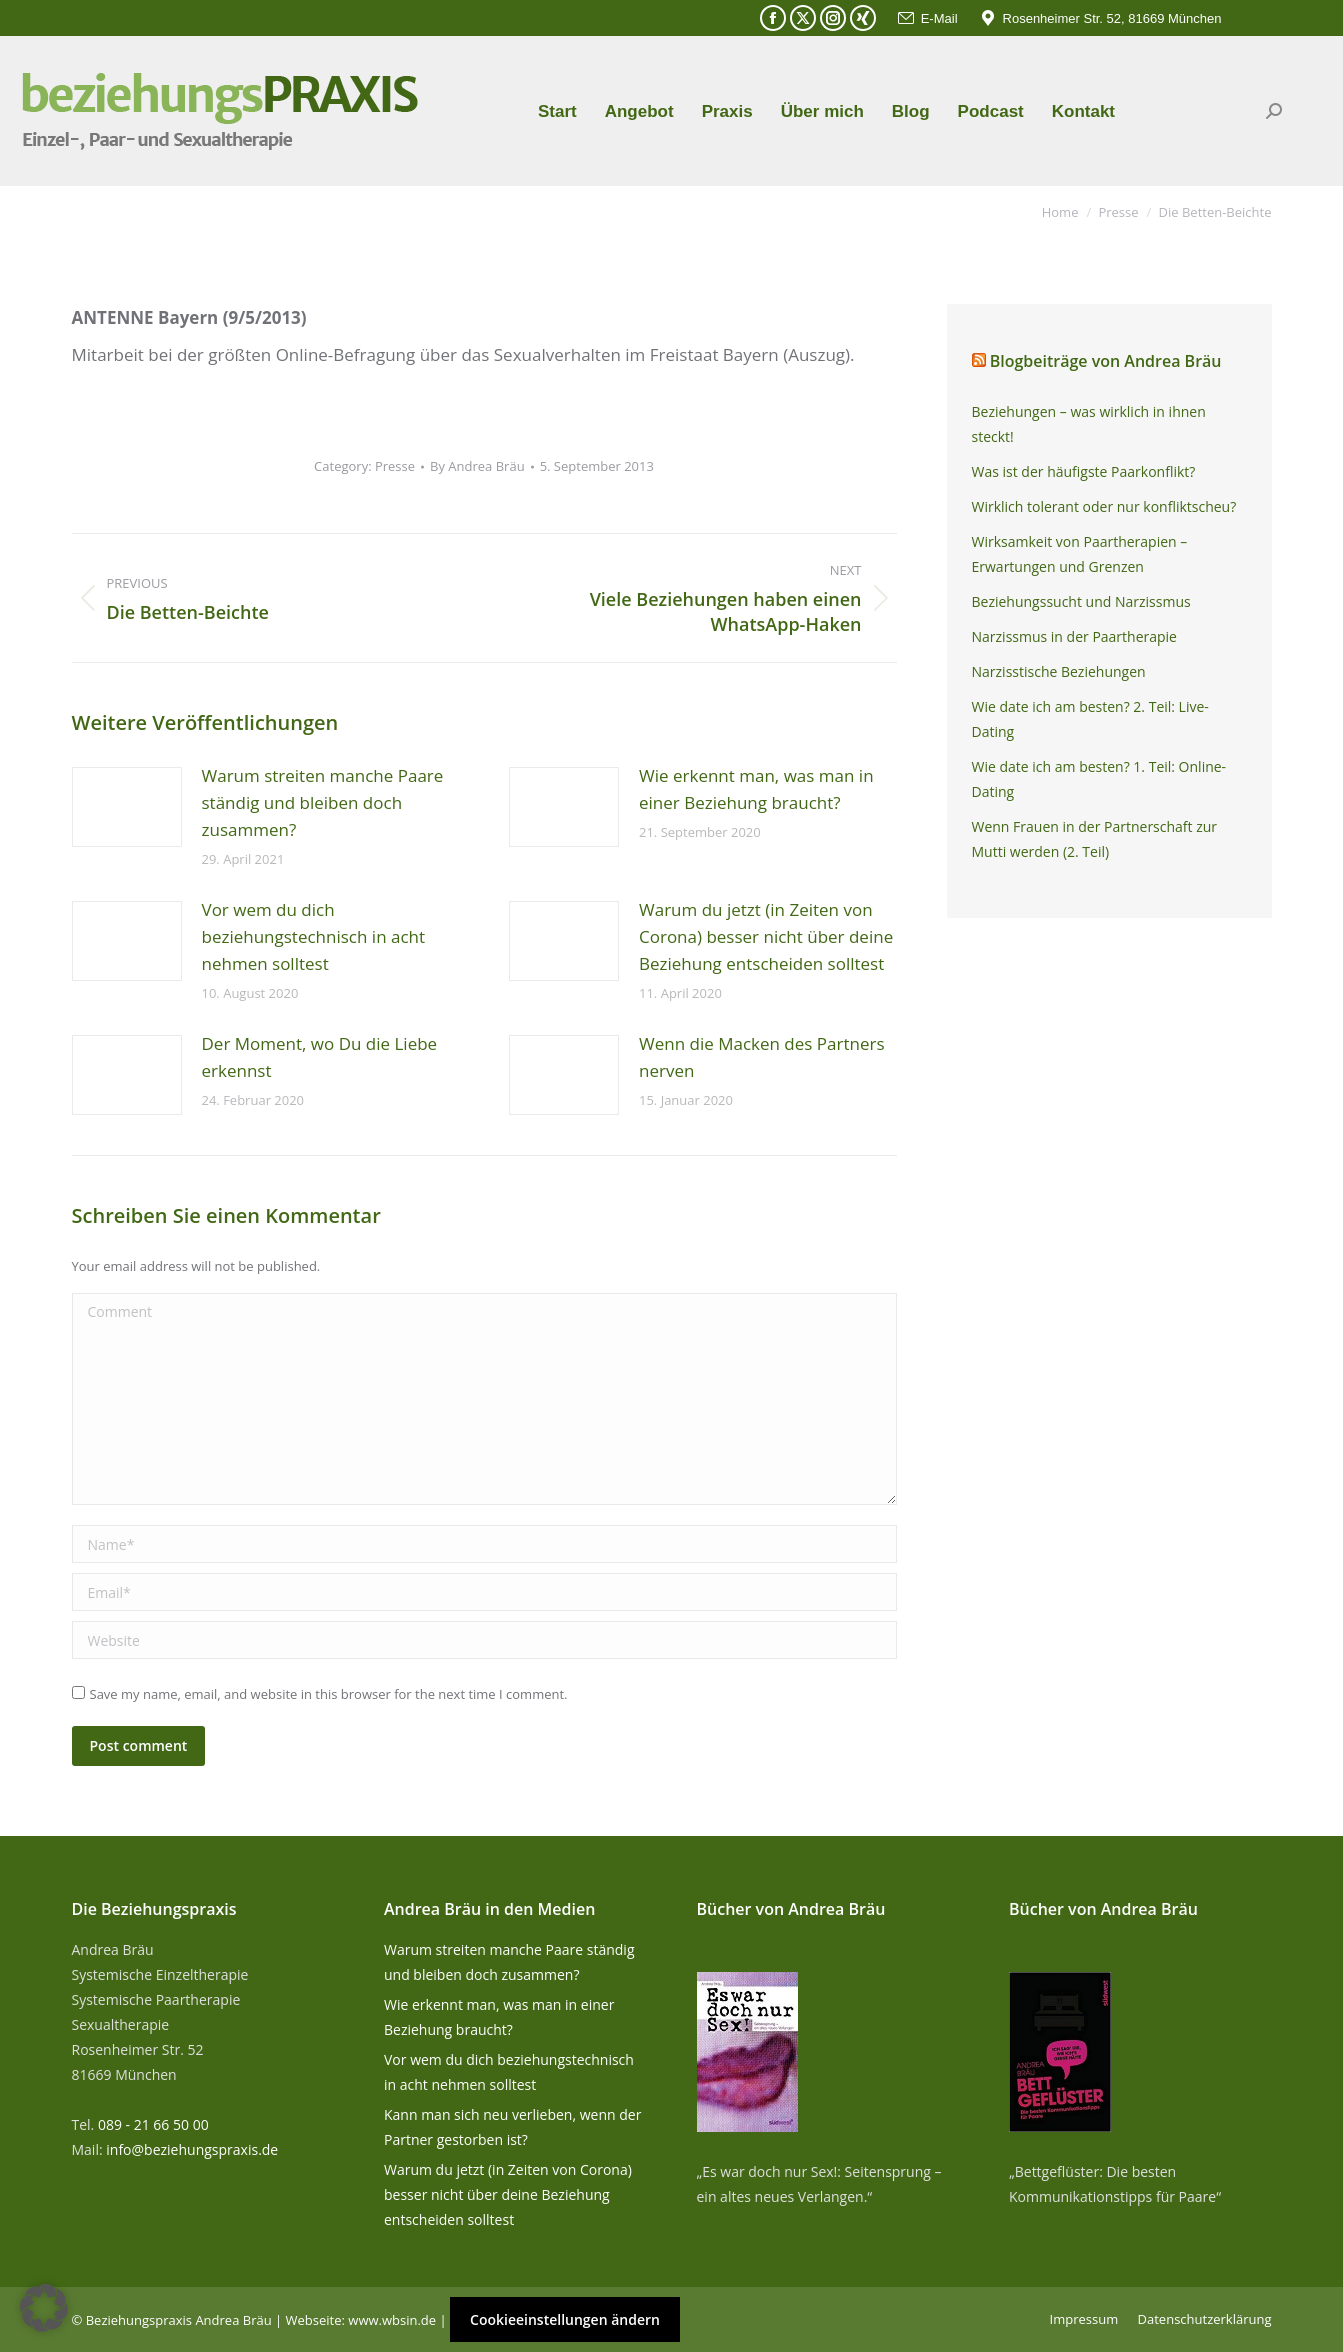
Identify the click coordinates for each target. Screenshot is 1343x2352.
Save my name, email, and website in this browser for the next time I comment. (329, 1694)
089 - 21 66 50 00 (153, 2124)
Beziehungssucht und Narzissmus (1081, 601)
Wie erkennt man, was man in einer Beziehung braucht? (756, 789)
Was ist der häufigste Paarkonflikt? (1084, 471)
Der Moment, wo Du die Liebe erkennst (320, 1057)
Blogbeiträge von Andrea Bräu (1106, 361)
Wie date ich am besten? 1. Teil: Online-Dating (1099, 779)
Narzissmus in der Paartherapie (1074, 636)
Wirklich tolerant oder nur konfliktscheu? (1104, 506)
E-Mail (927, 18)
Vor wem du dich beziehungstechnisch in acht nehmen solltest (314, 936)
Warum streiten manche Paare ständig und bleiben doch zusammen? (323, 802)
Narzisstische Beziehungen (1059, 671)
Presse (395, 466)
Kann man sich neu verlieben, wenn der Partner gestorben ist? (512, 2127)
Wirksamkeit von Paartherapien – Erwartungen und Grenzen (1080, 554)
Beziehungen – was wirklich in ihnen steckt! (1089, 424)
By (477, 466)
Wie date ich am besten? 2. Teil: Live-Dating (1090, 719)
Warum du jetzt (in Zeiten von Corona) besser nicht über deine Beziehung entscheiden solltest (766, 936)
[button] (44, 2308)
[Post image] (127, 807)
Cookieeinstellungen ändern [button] (565, 2319)
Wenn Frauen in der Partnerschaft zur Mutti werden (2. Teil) (1095, 839)
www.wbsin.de (392, 2320)
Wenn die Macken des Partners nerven (762, 1057)
